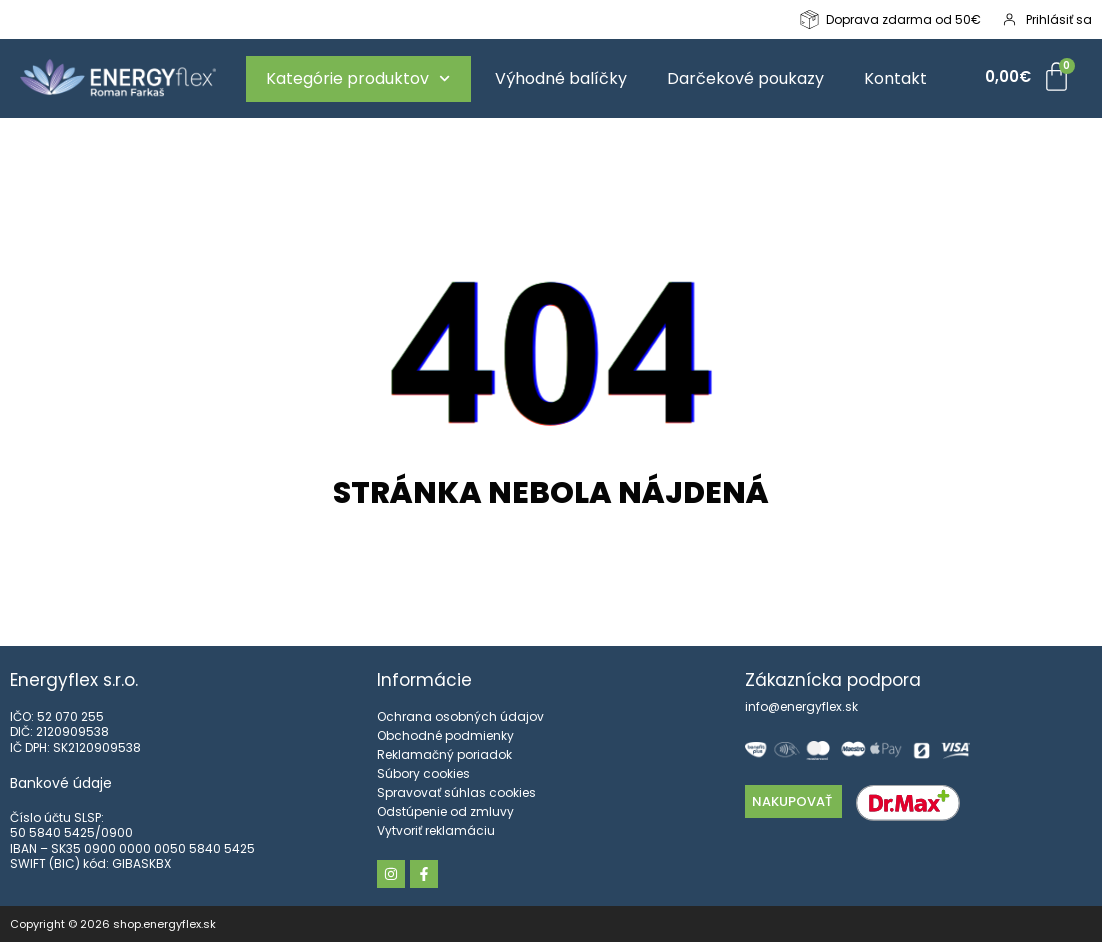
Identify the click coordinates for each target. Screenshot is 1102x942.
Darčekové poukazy (745, 78)
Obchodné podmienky (445, 735)
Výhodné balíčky (561, 78)
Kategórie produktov (358, 78)
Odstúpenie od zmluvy (445, 811)
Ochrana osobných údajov (460, 716)
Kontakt (895, 78)
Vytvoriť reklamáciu (436, 830)
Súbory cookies (423, 773)
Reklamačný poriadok (444, 754)
